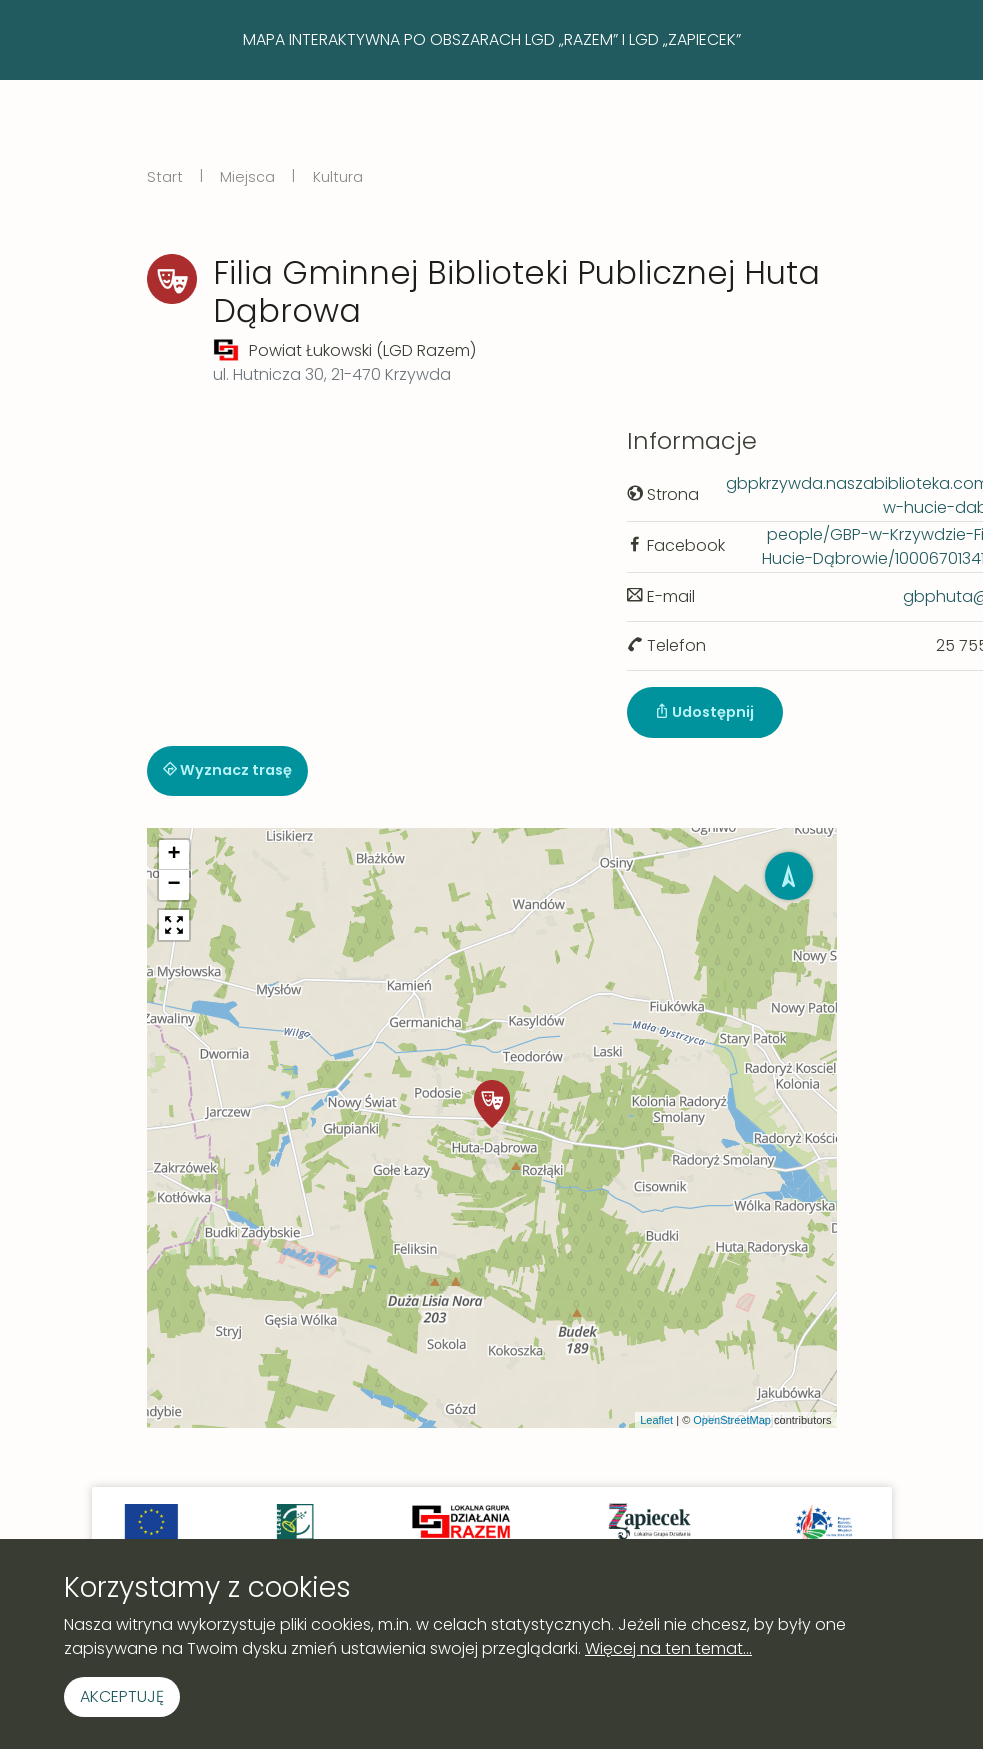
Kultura (338, 177)
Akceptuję (122, 1696)
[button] (492, 1104)
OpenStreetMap (732, 1420)
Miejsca (247, 177)
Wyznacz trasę (227, 770)
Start (165, 177)
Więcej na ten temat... (668, 1648)
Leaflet (656, 1420)
